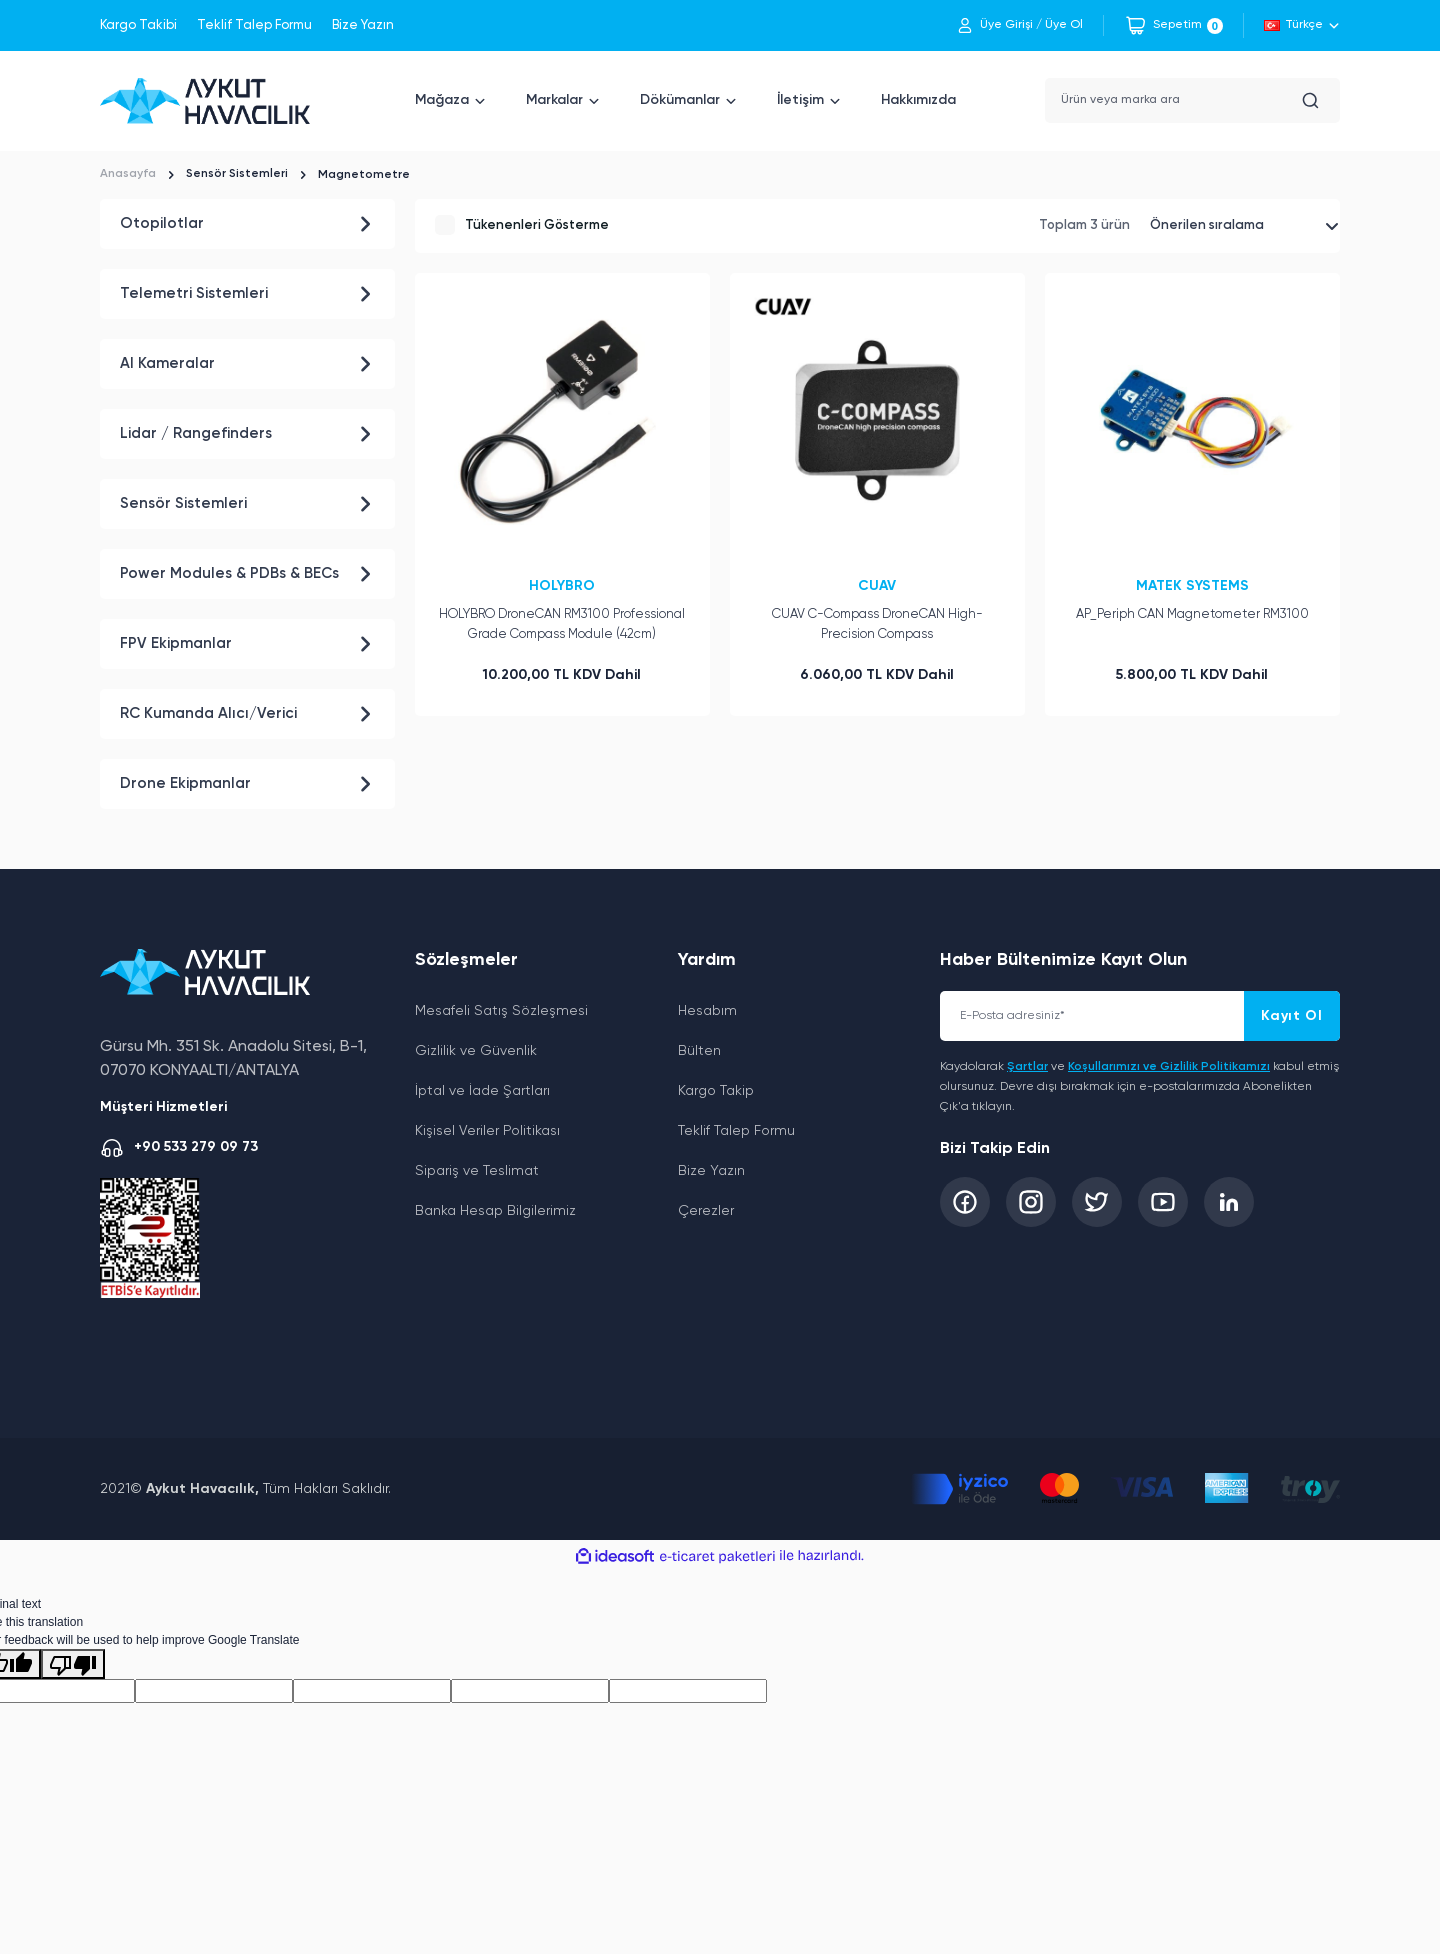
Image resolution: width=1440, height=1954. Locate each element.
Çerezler (706, 1211)
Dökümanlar (680, 100)
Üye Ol (1064, 25)
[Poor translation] (73, 1664)
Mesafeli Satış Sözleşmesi (501, 1011)
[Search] (1192, 100)
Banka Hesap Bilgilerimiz (495, 1211)
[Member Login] (965, 25)
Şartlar (1027, 1067)
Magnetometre (366, 175)
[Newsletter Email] (1140, 1016)
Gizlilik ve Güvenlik (476, 1051)
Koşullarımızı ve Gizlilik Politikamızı (1169, 1067)
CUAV (877, 581)
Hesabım (707, 1011)
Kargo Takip (716, 1091)
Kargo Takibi (138, 25)
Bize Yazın (363, 25)
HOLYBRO (562, 581)
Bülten (699, 1051)
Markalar (554, 100)
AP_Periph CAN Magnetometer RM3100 (1192, 609)
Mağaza (442, 100)
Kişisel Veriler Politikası (487, 1131)
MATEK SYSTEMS (1192, 581)
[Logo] (205, 101)
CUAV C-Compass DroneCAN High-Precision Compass (877, 619)
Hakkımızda (918, 100)
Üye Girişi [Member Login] (1006, 25)
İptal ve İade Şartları (482, 1091)
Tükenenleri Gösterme (537, 222)
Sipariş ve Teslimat (477, 1171)
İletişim (800, 100)
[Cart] (1173, 25)
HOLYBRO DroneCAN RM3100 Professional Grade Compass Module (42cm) (562, 619)
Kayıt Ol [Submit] (1292, 1016)
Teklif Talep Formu (254, 25)
